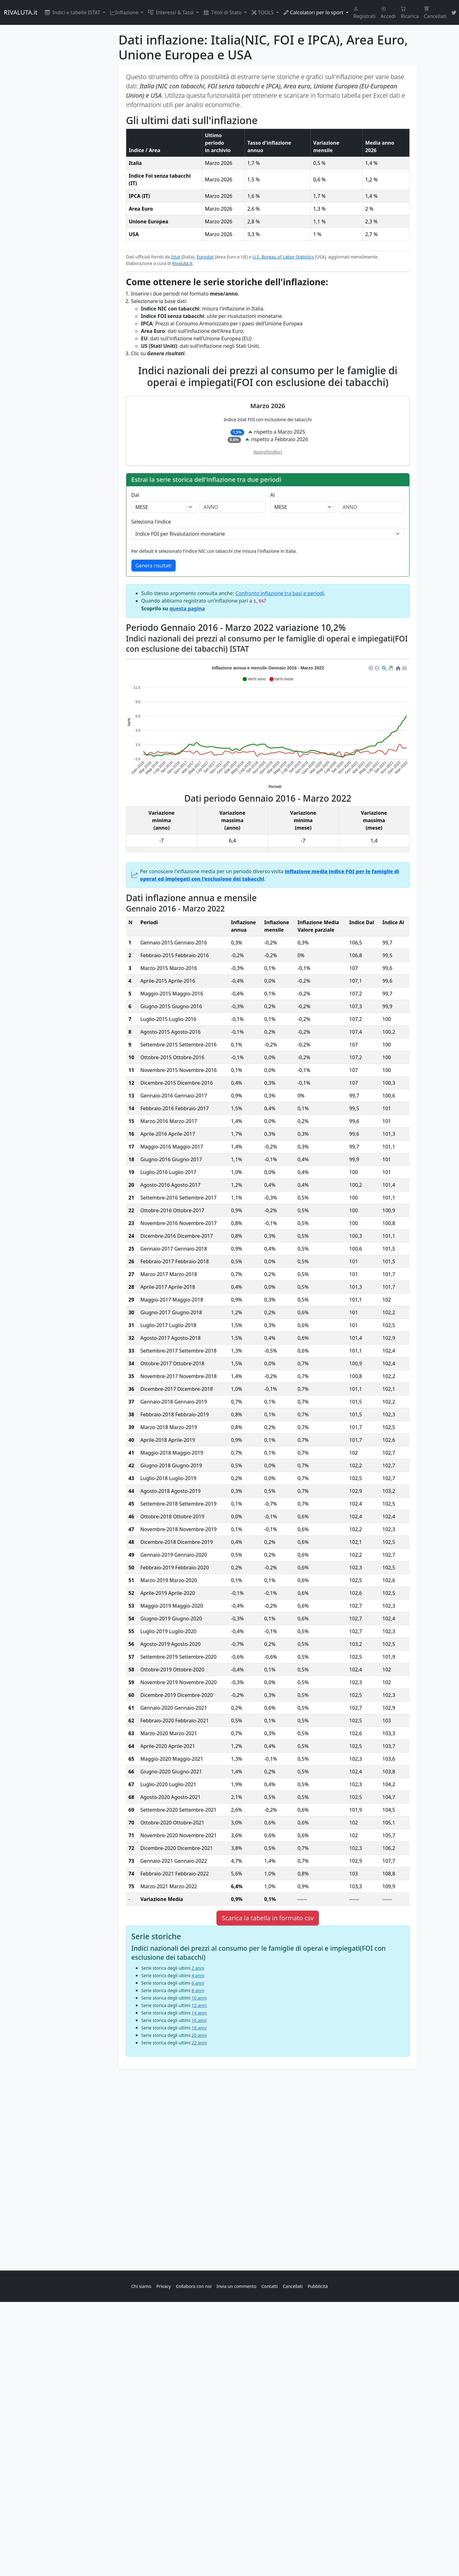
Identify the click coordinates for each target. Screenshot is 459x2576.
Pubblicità (318, 2286)
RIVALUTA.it (20, 12)
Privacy (163, 2286)
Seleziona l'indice (151, 521)
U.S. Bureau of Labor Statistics (283, 257)
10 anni (199, 1998)
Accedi (388, 12)
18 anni (199, 2028)
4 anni (198, 1975)
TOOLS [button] (263, 12)
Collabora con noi (194, 2286)
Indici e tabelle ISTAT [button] (73, 12)
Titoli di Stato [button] (223, 12)
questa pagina (187, 608)
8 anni (198, 1990)
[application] (268, 726)
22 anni (199, 2043)
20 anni (199, 2035)
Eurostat (205, 257)
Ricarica (410, 12)
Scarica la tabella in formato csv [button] (268, 1918)
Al (272, 494)
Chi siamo (141, 2286)
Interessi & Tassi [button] (171, 12)
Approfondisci (267, 452)
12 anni (199, 2005)
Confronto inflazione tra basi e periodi (279, 593)
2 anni (198, 1968)
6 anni (198, 1983)
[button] (254, 679)
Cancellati (435, 12)
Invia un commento (236, 2286)
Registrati (364, 12)
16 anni (199, 2020)
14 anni (199, 2013)
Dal (135, 494)
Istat (175, 257)
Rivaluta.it (182, 263)
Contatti (269, 2286)
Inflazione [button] (125, 12)
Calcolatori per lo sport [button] (314, 12)
